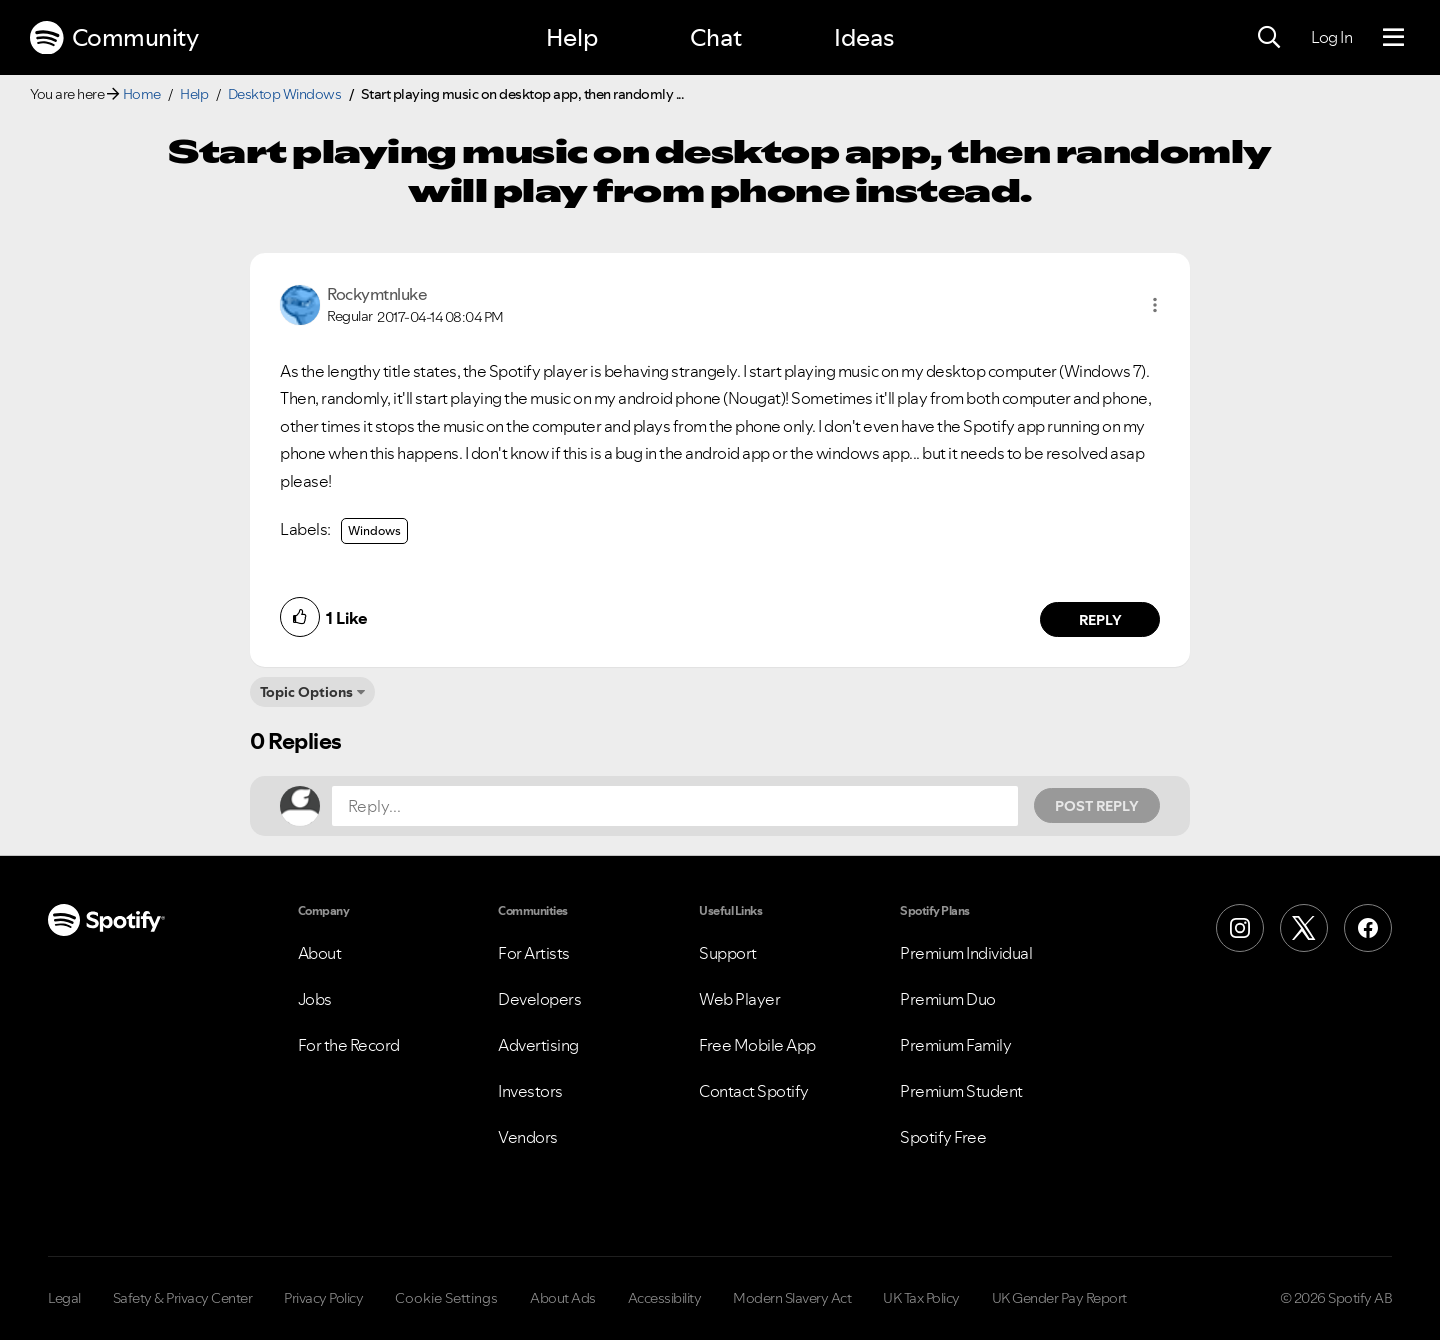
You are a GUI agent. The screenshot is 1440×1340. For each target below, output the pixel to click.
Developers (539, 999)
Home (142, 94)
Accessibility (665, 1298)
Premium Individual (966, 953)
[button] (1155, 305)
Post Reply (1097, 806)
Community (114, 38)
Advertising (538, 1045)
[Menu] (1393, 38)
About (320, 953)
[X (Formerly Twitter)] (1304, 928)
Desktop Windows (285, 94)
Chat (716, 37)
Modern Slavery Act (792, 1298)
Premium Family (955, 1045)
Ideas (864, 37)
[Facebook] (1368, 928)
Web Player (739, 999)
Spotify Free (943, 1137)
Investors (530, 1091)
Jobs (315, 999)
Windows (374, 530)
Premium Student (961, 1091)
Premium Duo (948, 999)
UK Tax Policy (921, 1298)
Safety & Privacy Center (183, 1298)
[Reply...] (675, 806)
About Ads (563, 1298)
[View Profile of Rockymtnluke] (377, 294)
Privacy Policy (323, 1298)
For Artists (534, 953)
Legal (64, 1298)
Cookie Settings (446, 1298)
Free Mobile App (757, 1045)
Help (572, 37)
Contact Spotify (754, 1091)
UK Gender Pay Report (1059, 1298)
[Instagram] (1240, 928)
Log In (1331, 37)
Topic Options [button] (306, 692)
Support (728, 953)
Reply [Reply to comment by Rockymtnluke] (1100, 620)
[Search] (1269, 38)
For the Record (349, 1045)
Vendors (528, 1137)
